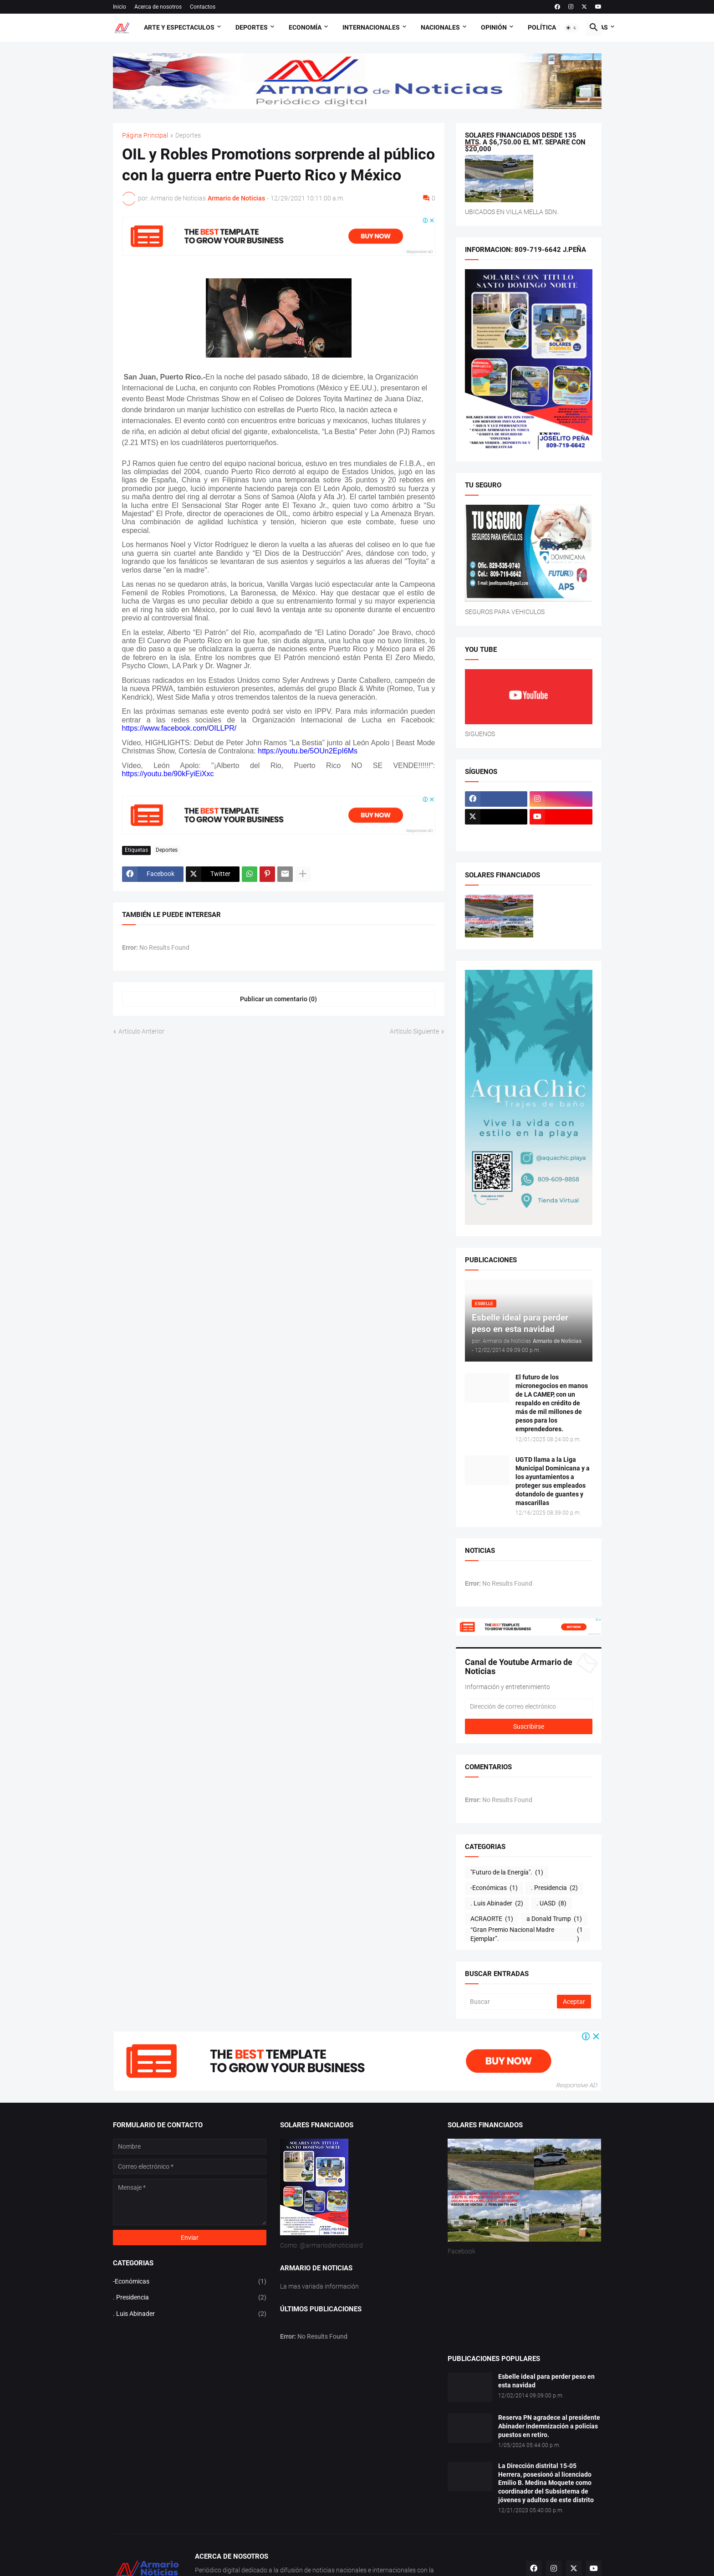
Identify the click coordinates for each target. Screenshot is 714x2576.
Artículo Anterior (141, 1031)
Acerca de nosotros (158, 7)
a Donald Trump (554, 1919)
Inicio (119, 7)
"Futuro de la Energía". (506, 1872)
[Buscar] (511, 2001)
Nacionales (440, 27)
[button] (571, 27)
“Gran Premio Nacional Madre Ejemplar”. (527, 1934)
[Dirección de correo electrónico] (528, 1706)
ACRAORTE (491, 1919)
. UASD (551, 1903)
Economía (305, 27)
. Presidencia (554, 1888)
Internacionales (371, 27)
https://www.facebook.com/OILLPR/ (179, 728)
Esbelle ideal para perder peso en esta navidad (546, 2381)
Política (542, 27)
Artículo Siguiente (414, 1031)
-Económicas (494, 1888)
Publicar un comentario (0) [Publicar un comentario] (278, 999)
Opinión (494, 27)
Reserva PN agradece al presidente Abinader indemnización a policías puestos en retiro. (549, 2426)
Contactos (202, 7)
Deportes (251, 27)
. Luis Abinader (496, 1903)
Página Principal (145, 135)
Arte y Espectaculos (179, 27)
